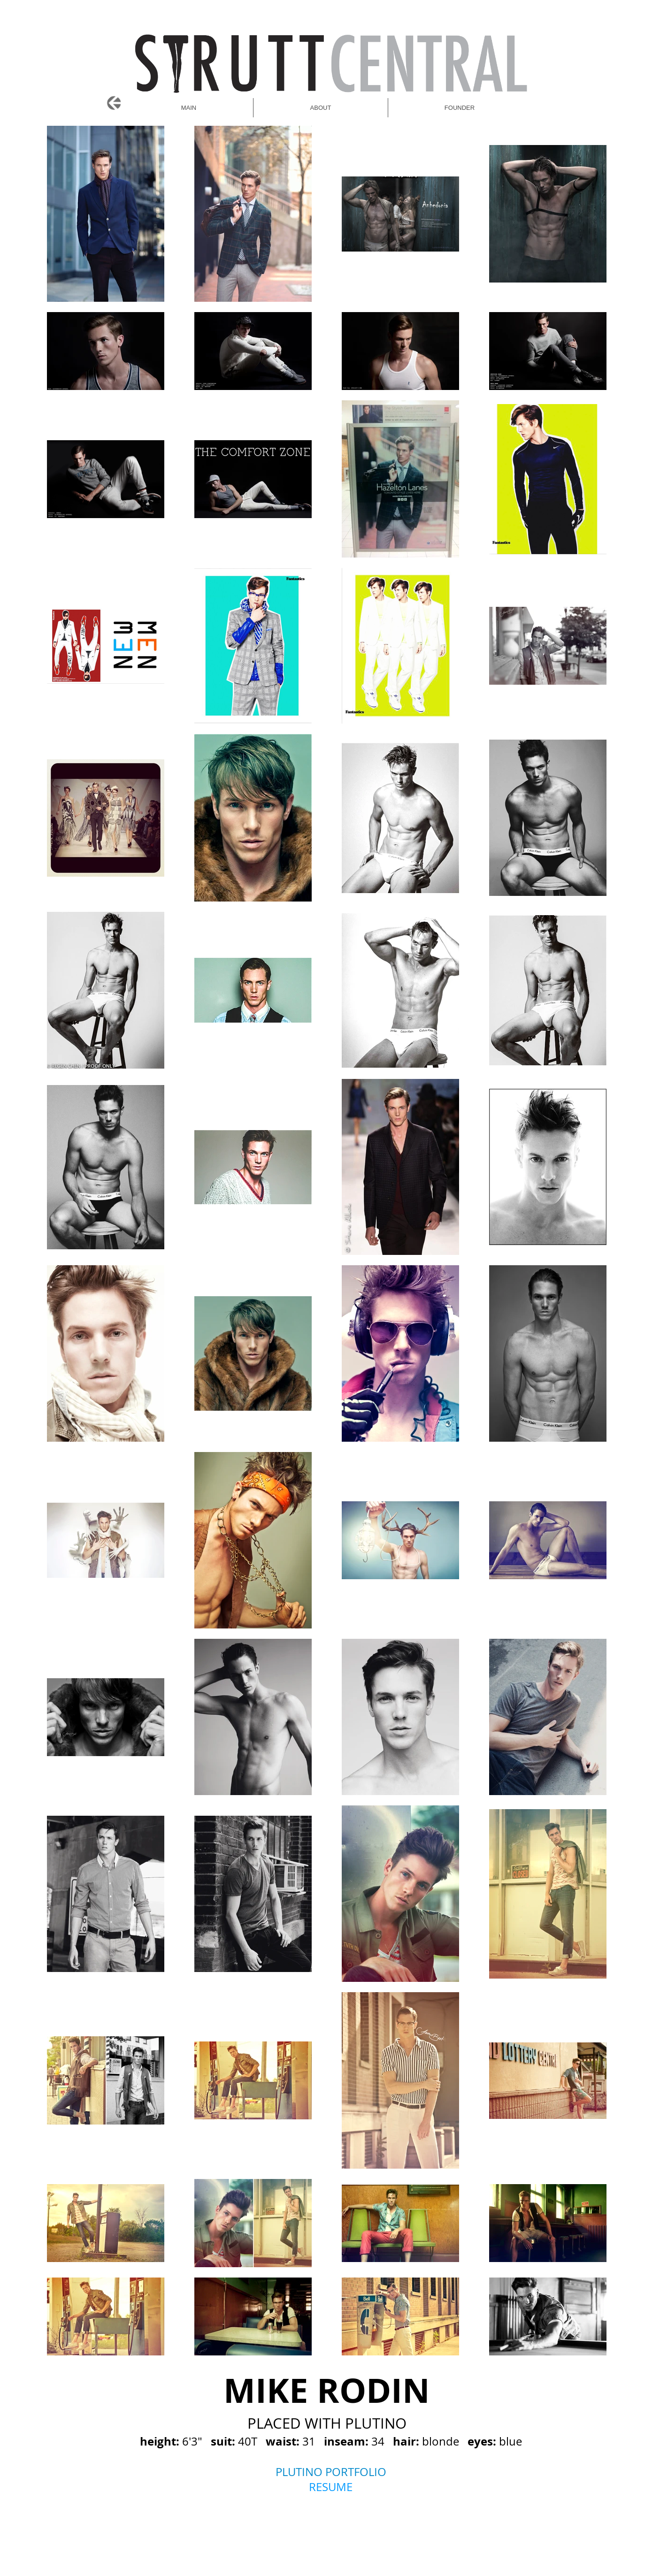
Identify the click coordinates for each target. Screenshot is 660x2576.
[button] (459, 107)
